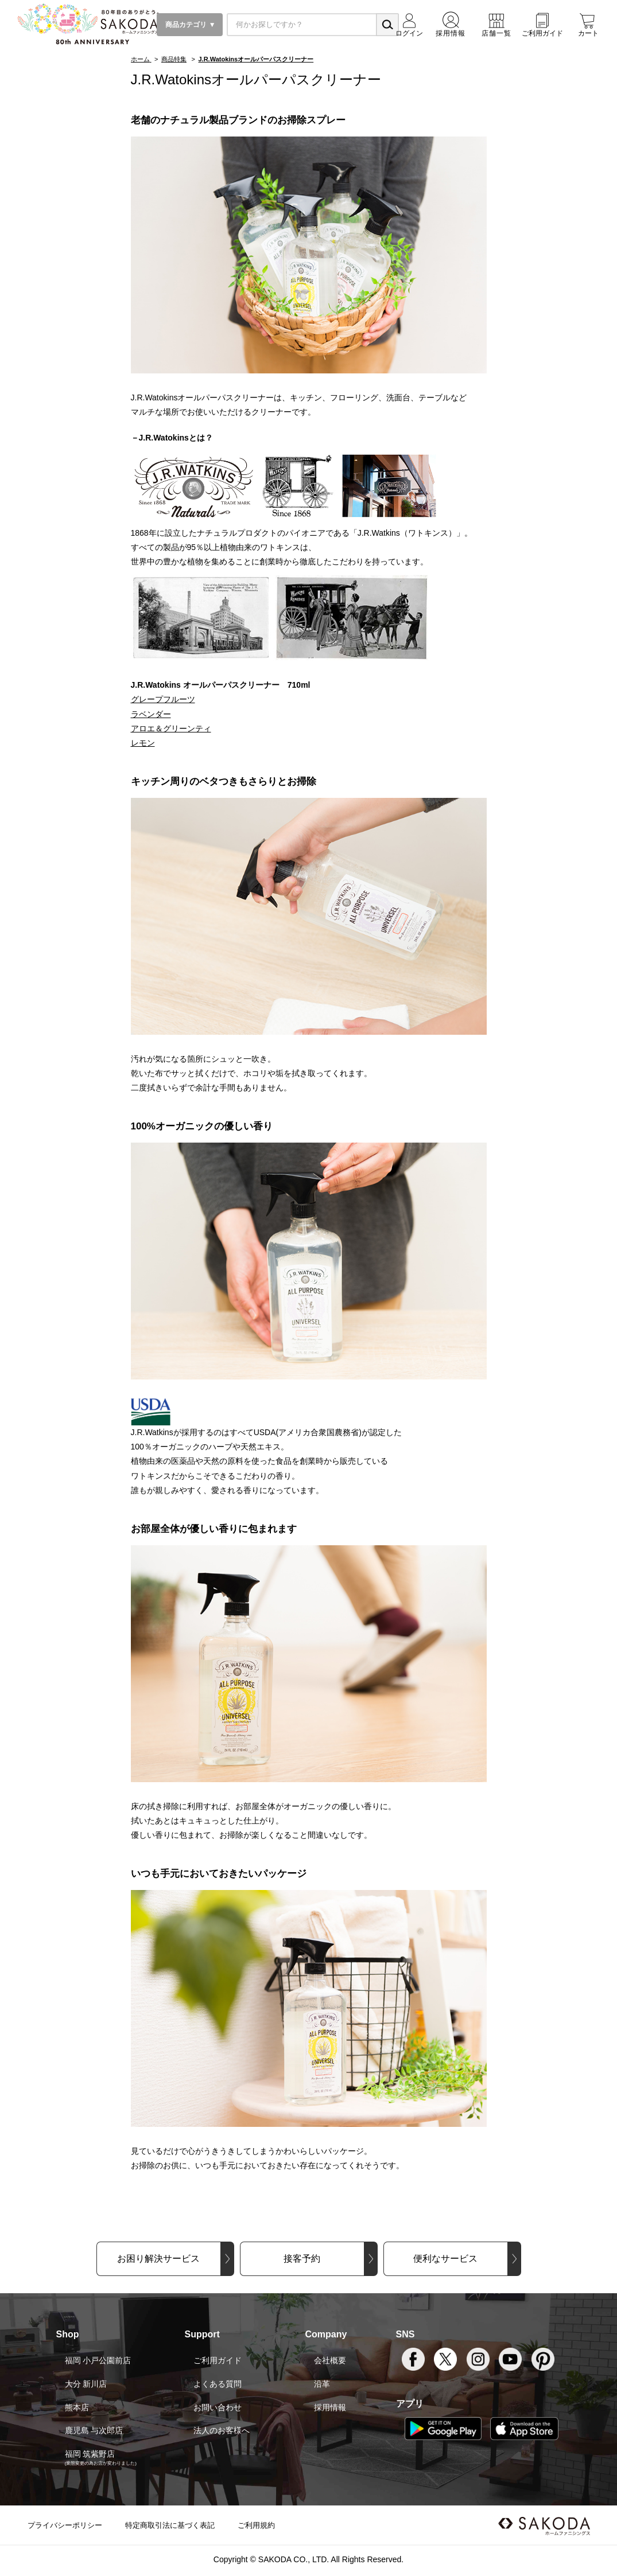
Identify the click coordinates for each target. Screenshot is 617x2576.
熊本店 (77, 2407)
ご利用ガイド (217, 2360)
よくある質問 (217, 2383)
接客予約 (302, 2258)
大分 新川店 (86, 2383)
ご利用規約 (256, 2525)
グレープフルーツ (163, 699)
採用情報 (330, 2407)
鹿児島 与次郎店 (94, 2430)
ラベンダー (151, 714)
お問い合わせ (217, 2407)
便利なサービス (445, 2258)
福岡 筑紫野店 (90, 2453)
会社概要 (330, 2360)
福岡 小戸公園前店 (98, 2360)
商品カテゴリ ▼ (190, 25)
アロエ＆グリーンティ (171, 728)
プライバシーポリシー (65, 2525)
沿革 (322, 2383)
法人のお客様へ (221, 2430)
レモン (143, 742)
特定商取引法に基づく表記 (170, 2525)
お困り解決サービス (158, 2258)
